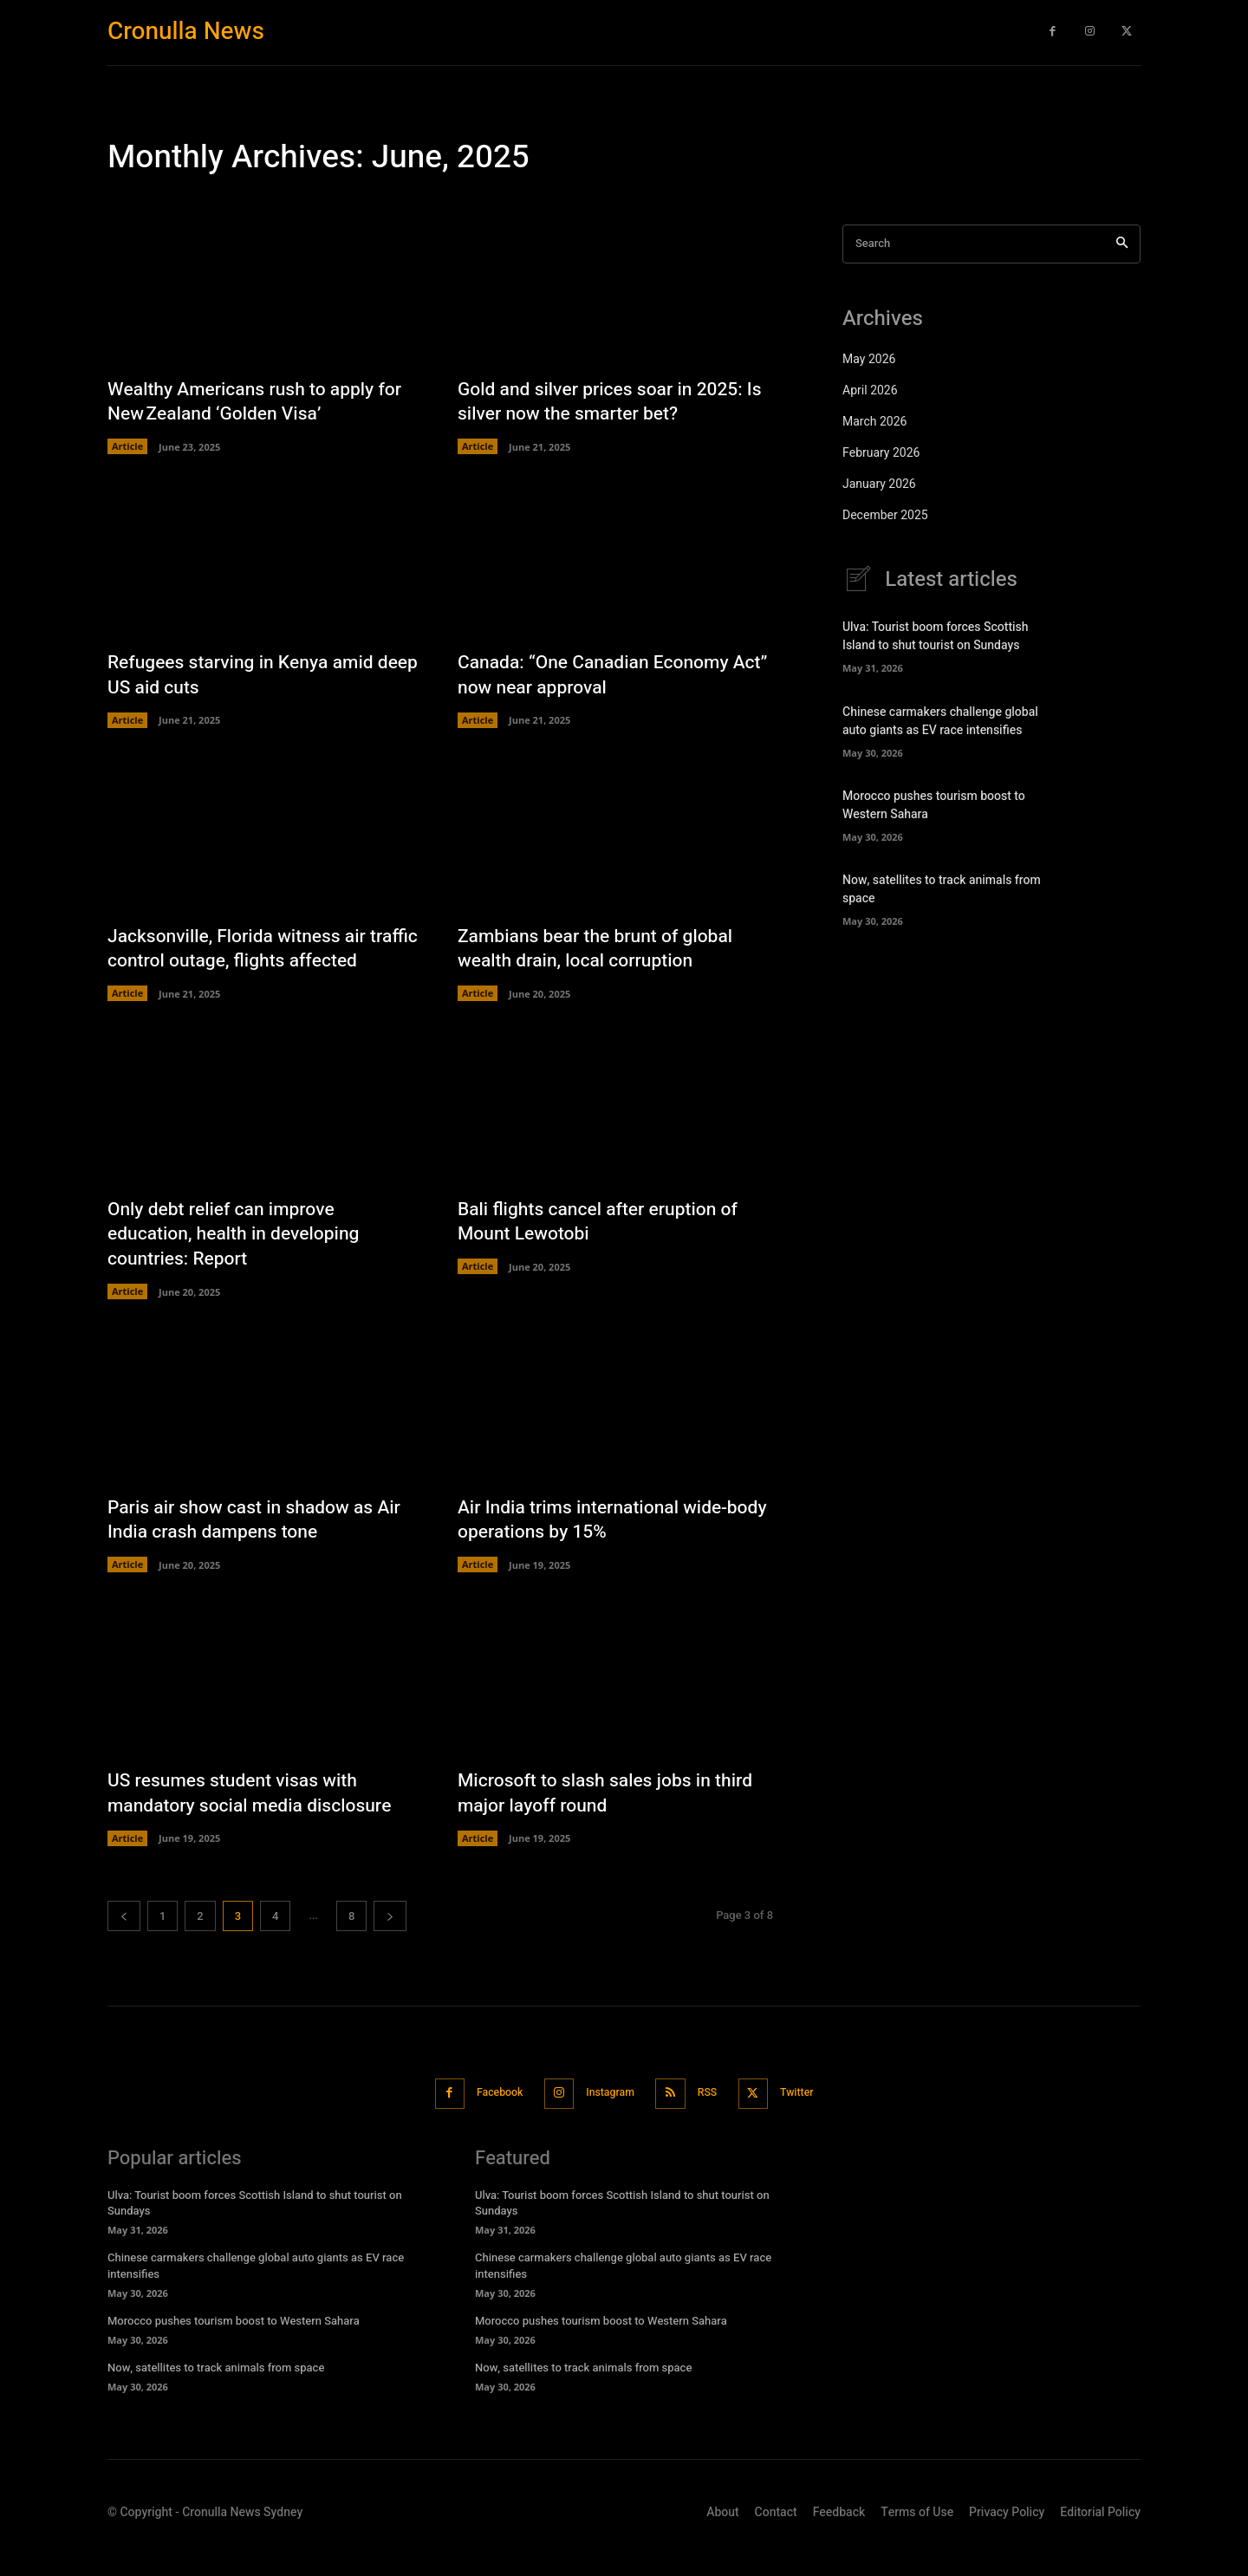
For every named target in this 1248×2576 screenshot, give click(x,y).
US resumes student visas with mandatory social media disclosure (256, 1820)
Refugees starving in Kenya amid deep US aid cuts (246, 675)
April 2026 (870, 390)
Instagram (608, 2120)
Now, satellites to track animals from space (215, 2393)
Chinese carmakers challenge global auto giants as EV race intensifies (940, 721)
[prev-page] (123, 1944)
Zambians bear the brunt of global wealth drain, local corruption (601, 949)
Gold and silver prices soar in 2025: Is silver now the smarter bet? (607, 401)
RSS (714, 2120)
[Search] (1122, 243)
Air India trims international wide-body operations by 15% (599, 1546)
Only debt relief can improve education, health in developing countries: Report (239, 1260)
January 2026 (879, 484)
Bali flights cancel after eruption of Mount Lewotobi (604, 1248)
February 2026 (881, 453)
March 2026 (874, 422)
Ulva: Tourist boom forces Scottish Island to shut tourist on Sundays (935, 636)
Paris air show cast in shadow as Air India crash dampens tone (260, 1546)
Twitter (811, 2120)
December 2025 (885, 515)
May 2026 (868, 359)
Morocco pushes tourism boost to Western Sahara (233, 2347)
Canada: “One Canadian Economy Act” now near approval (599, 675)
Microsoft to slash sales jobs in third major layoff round (612, 1820)
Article (127, 446)
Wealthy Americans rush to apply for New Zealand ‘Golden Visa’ (261, 401)
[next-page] (390, 1944)
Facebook (487, 2120)
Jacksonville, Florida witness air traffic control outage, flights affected (242, 961)
